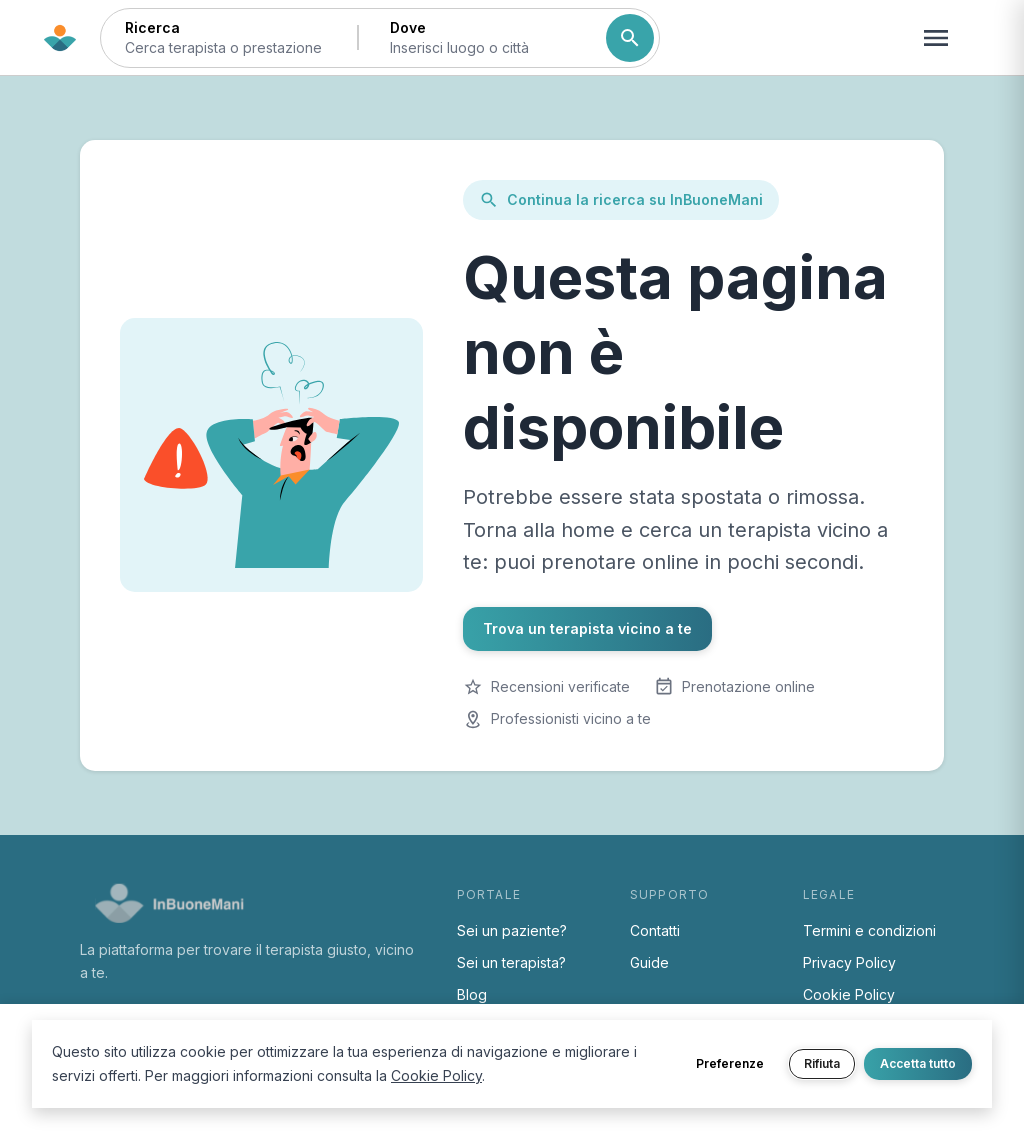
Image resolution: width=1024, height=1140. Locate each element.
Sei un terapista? (511, 962)
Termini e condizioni (869, 930)
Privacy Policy (849, 962)
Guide (649, 962)
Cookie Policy (849, 994)
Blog (472, 994)
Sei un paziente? (512, 930)
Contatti (655, 930)
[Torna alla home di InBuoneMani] (60, 38)
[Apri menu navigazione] (936, 38)
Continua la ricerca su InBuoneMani (621, 200)
